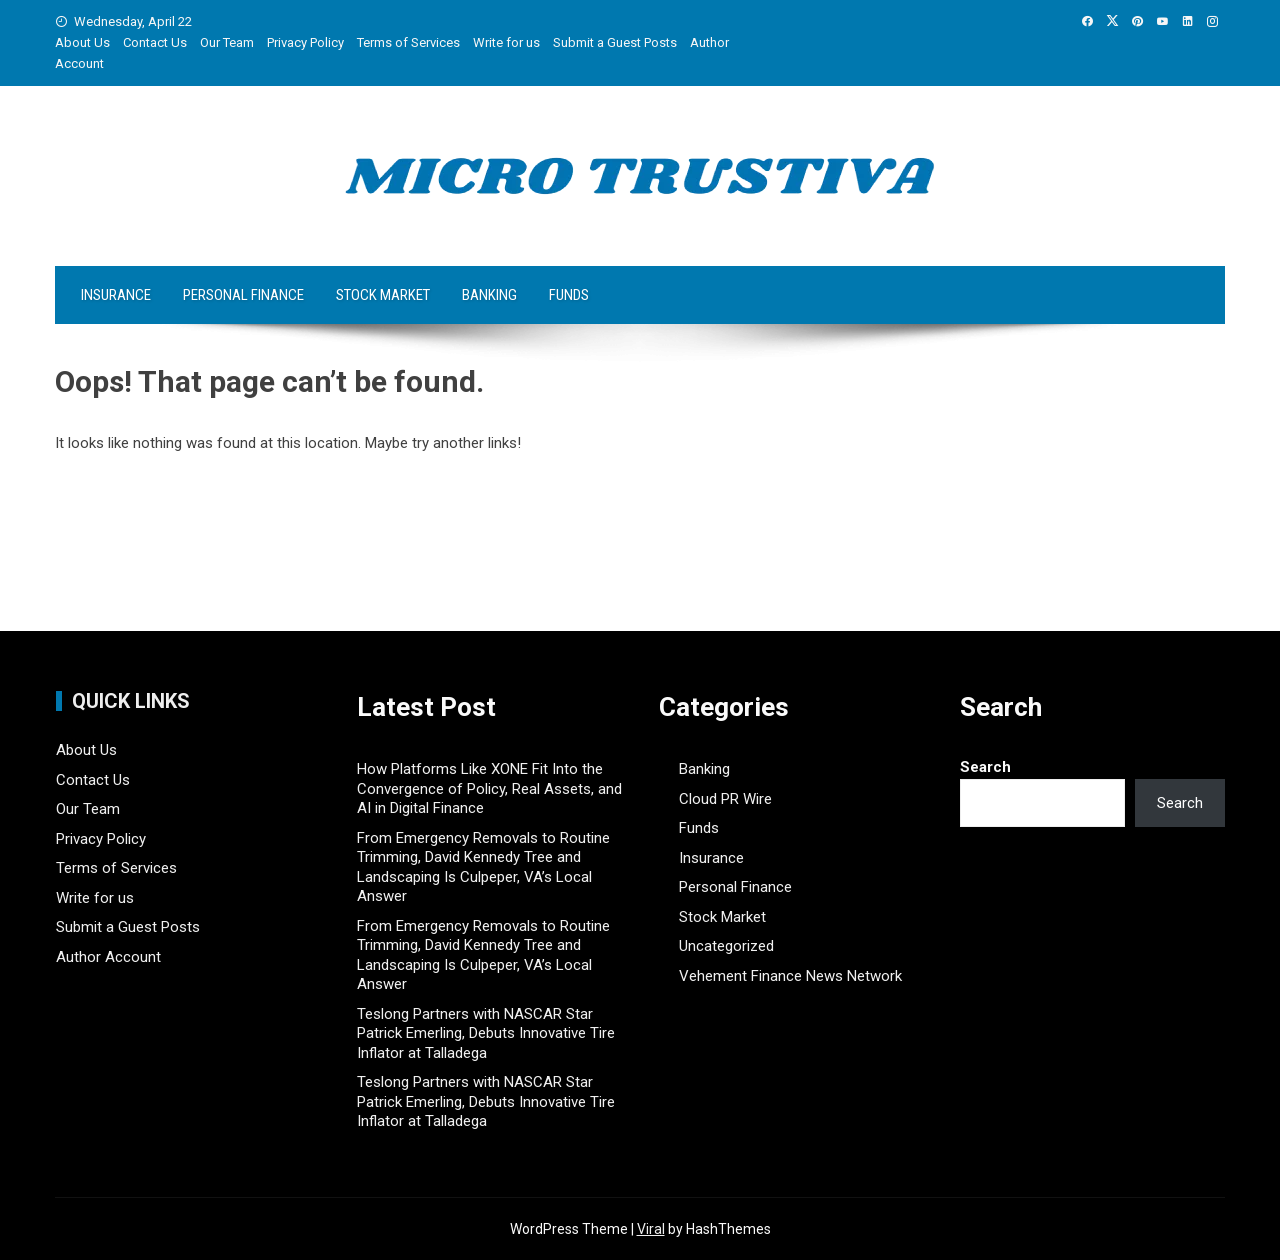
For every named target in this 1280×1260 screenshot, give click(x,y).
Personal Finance (243, 295)
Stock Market (383, 295)
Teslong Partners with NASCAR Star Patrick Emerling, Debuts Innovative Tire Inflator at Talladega (486, 1033)
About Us (82, 42)
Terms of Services (408, 42)
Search (985, 767)
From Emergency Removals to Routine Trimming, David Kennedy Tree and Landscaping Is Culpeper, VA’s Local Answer (483, 867)
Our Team (227, 42)
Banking (489, 295)
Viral (651, 1229)
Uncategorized (726, 946)
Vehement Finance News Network (790, 976)
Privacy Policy (305, 42)
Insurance (116, 295)
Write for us (506, 42)
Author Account (108, 957)
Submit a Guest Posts (615, 42)
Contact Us (155, 42)
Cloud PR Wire (725, 799)
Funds (569, 295)
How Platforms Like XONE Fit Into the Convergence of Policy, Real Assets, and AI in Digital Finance (489, 788)
